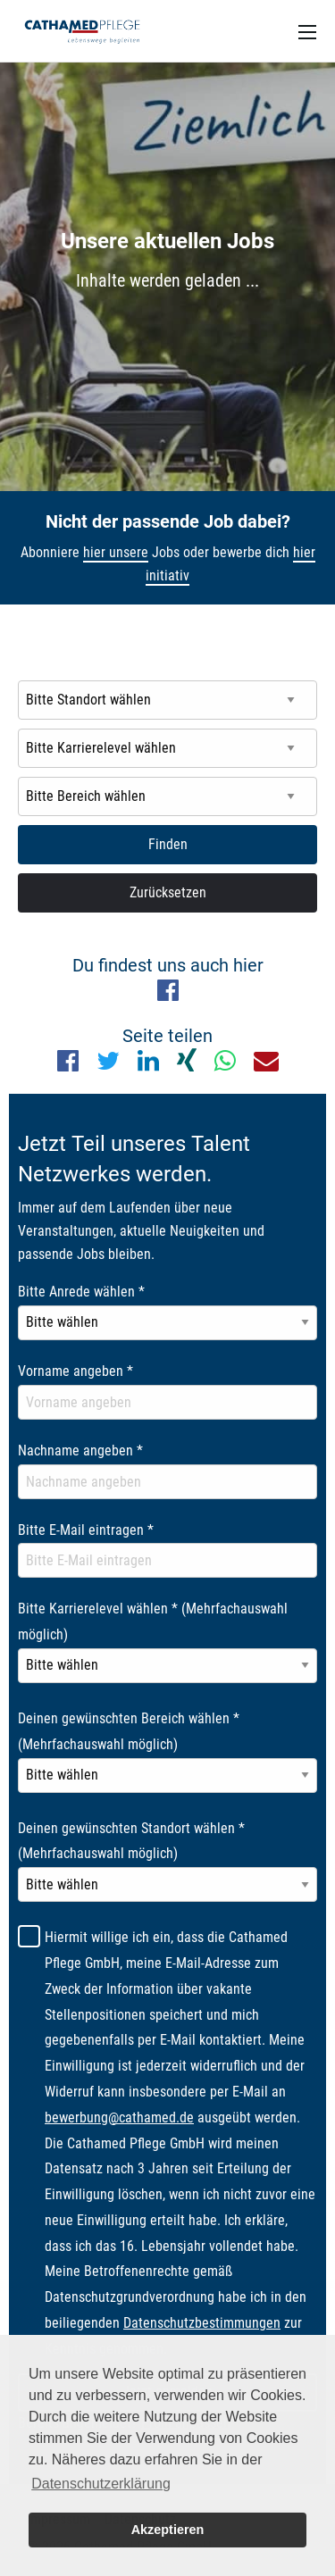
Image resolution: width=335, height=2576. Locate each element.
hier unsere (115, 552)
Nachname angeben (80, 1450)
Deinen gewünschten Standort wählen (131, 1841)
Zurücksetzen (168, 892)
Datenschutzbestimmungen (202, 2322)
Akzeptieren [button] (168, 2529)
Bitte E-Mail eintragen (86, 1529)
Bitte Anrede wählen (81, 1291)
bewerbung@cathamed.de (119, 2117)
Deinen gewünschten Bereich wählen (128, 1731)
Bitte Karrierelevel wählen (153, 1621)
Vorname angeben (75, 1371)
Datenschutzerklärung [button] (101, 2483)
